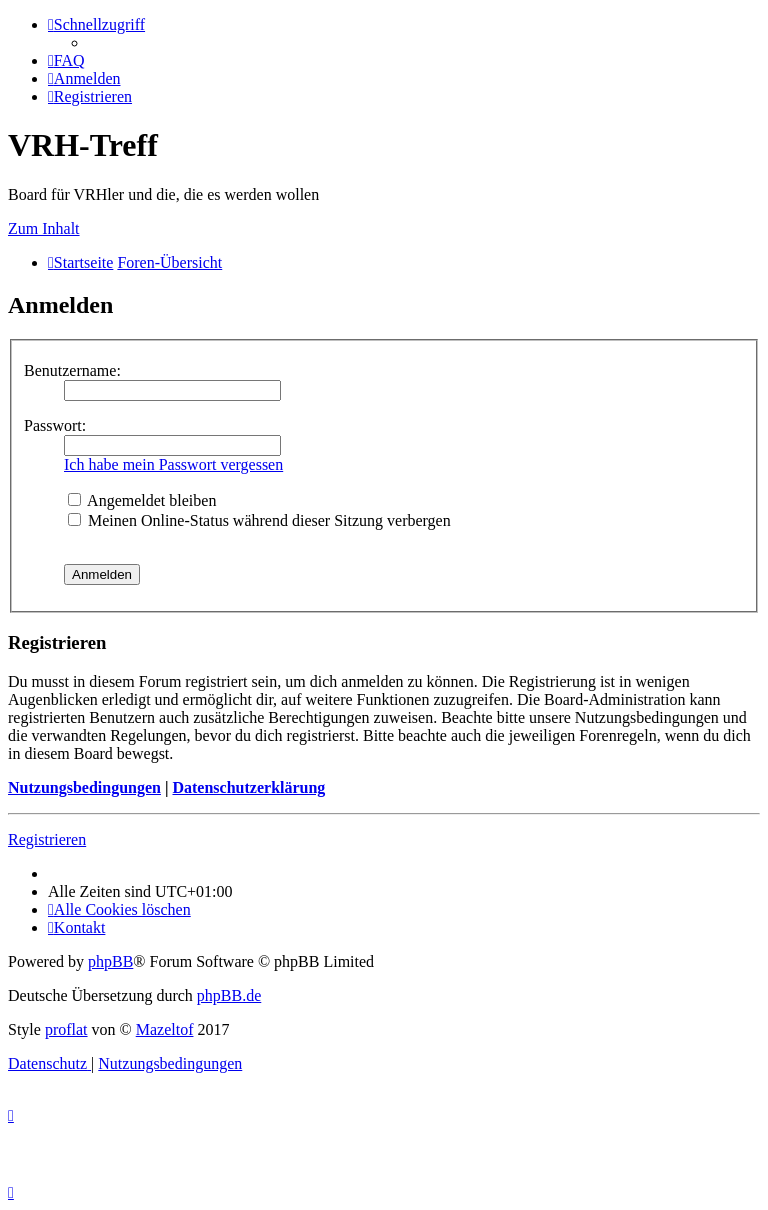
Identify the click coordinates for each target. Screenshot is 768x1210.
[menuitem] (66, 60)
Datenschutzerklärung (248, 787)
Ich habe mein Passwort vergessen (173, 464)
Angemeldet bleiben (142, 500)
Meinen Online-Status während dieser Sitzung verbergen (259, 520)
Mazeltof (165, 1029)
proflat (66, 1029)
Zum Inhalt (44, 228)
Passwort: (55, 425)
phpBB (110, 961)
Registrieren (47, 839)
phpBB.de (229, 995)
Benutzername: (72, 370)
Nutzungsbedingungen (84, 787)
